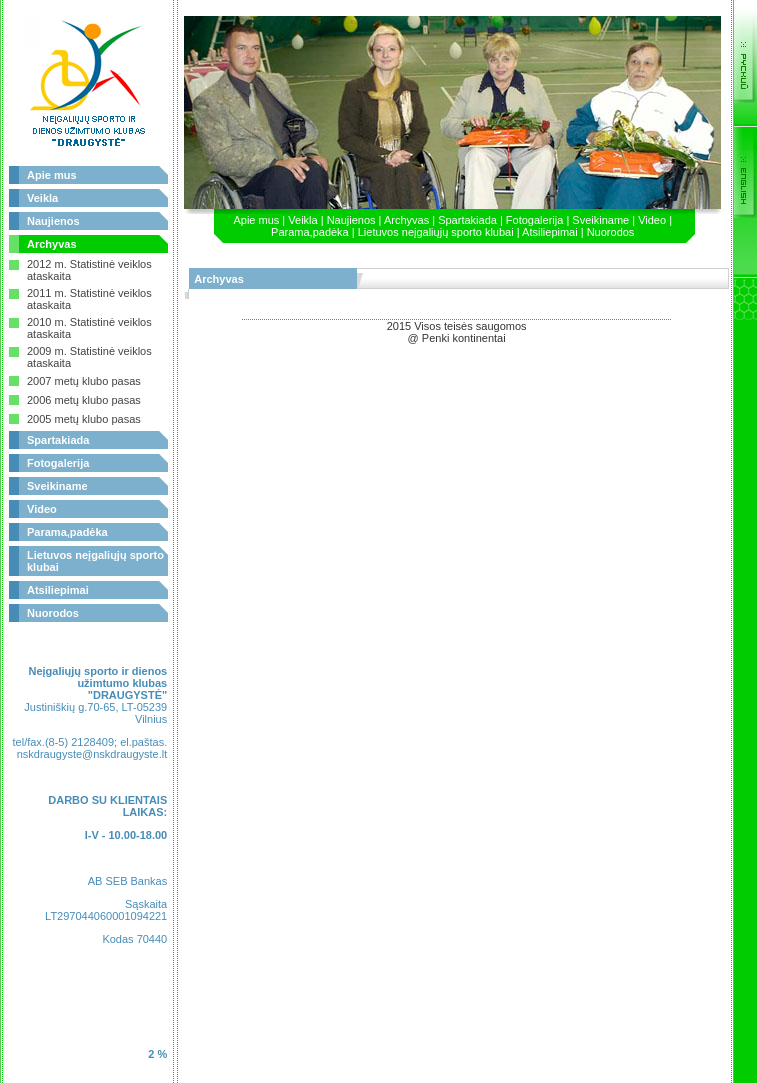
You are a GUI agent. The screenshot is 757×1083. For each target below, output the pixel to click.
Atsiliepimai (58, 590)
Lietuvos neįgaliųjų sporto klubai (436, 232)
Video (42, 509)
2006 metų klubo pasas (84, 400)
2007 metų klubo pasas (84, 381)
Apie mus (52, 175)
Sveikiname (57, 486)
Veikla (42, 198)
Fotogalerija (58, 463)
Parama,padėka (67, 532)
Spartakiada (58, 440)
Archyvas (52, 244)
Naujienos (53, 221)
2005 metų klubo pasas (84, 419)
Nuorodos (53, 613)
